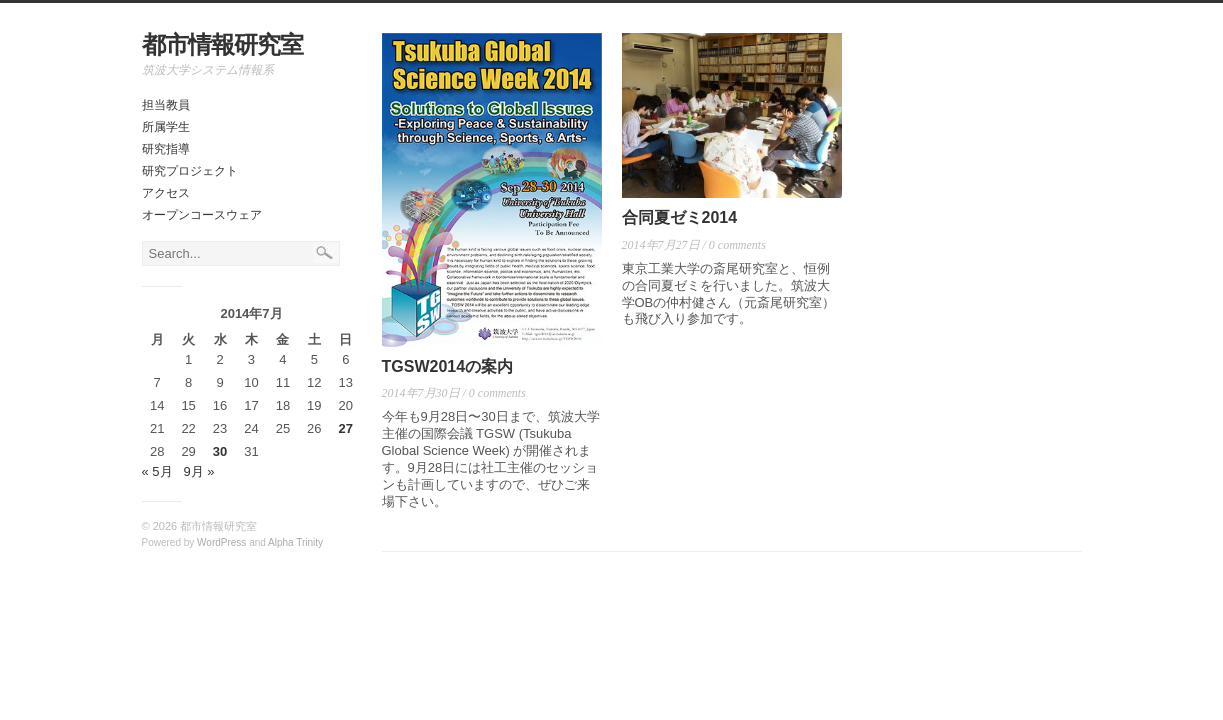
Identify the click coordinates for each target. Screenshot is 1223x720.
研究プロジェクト (190, 171)
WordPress (221, 542)
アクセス (166, 193)
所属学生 (166, 127)
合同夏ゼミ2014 (680, 217)
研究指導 (166, 149)
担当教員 (166, 105)
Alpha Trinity (295, 542)
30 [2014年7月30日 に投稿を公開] (220, 451)
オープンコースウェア (202, 215)
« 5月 (157, 471)
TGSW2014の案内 (448, 366)
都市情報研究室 (222, 44)
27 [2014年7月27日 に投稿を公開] (346, 428)
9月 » (198, 471)
